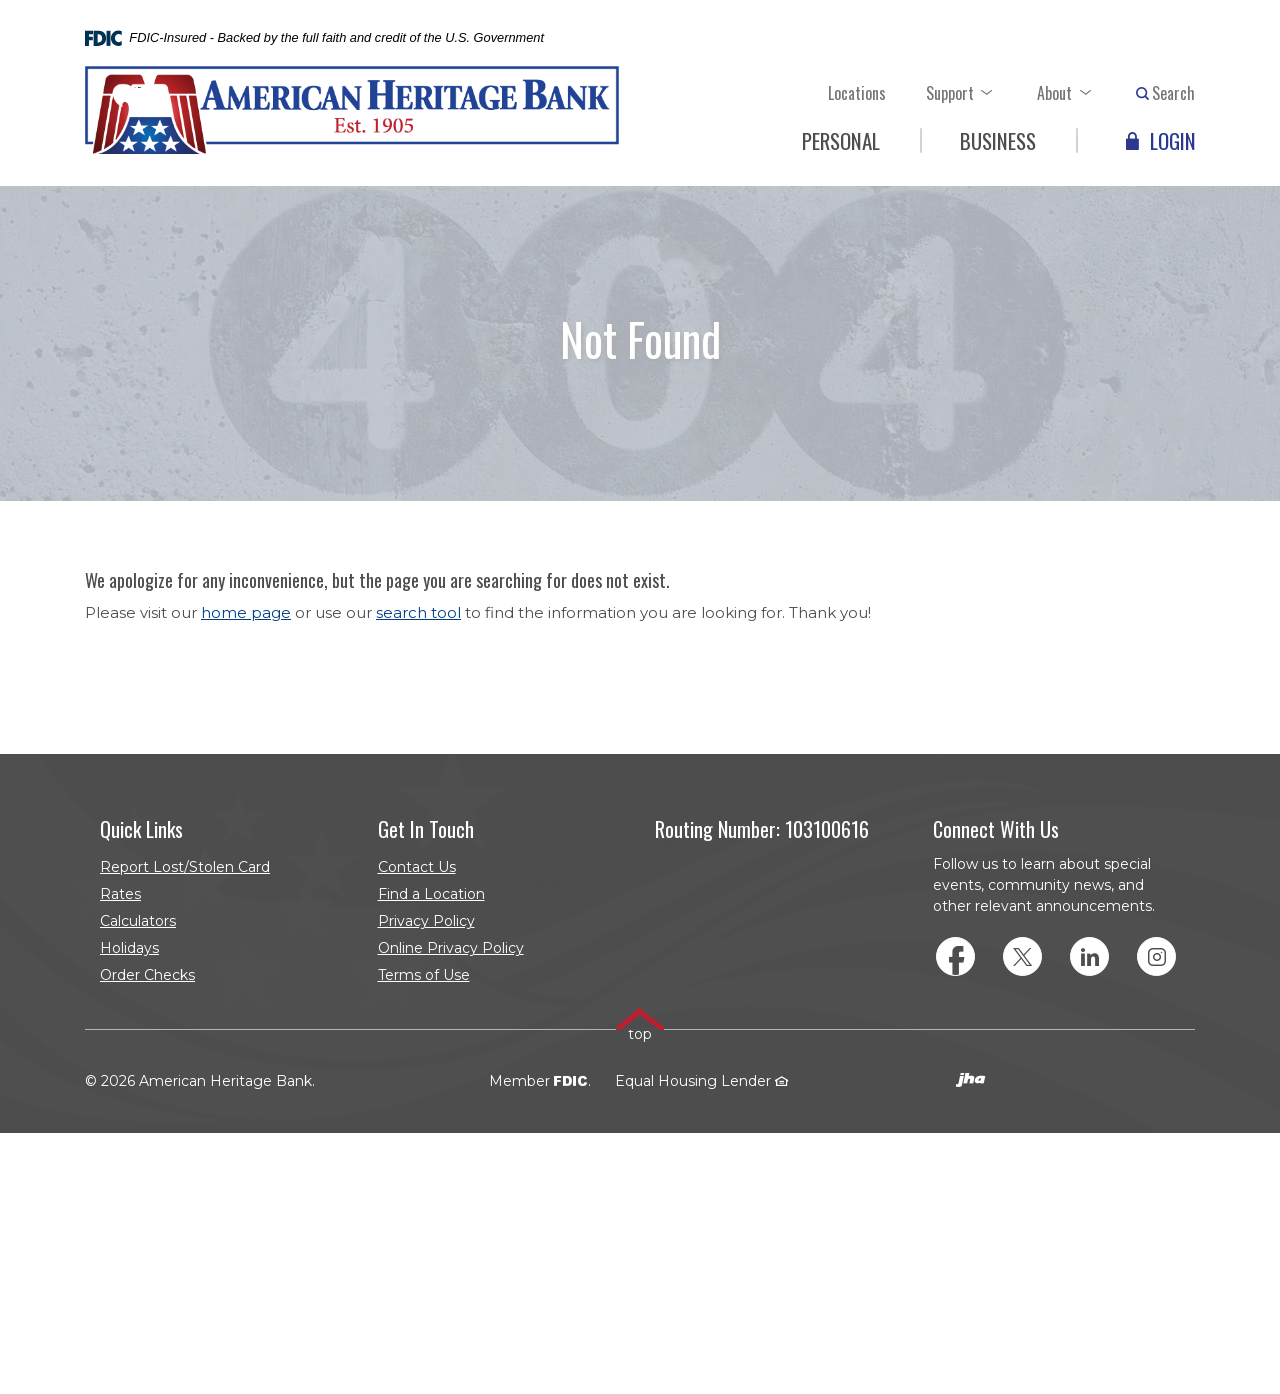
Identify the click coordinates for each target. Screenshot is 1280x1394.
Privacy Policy (426, 921)
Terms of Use (424, 975)
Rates (120, 894)
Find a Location (431, 894)
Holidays (129, 948)
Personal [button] (841, 140)
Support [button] (950, 93)
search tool (418, 612)
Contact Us (417, 867)
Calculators (138, 921)
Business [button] (998, 140)
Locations (857, 93)
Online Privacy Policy (451, 948)
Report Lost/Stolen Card (185, 867)
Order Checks (189, 977)
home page (246, 612)
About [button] (1054, 93)
